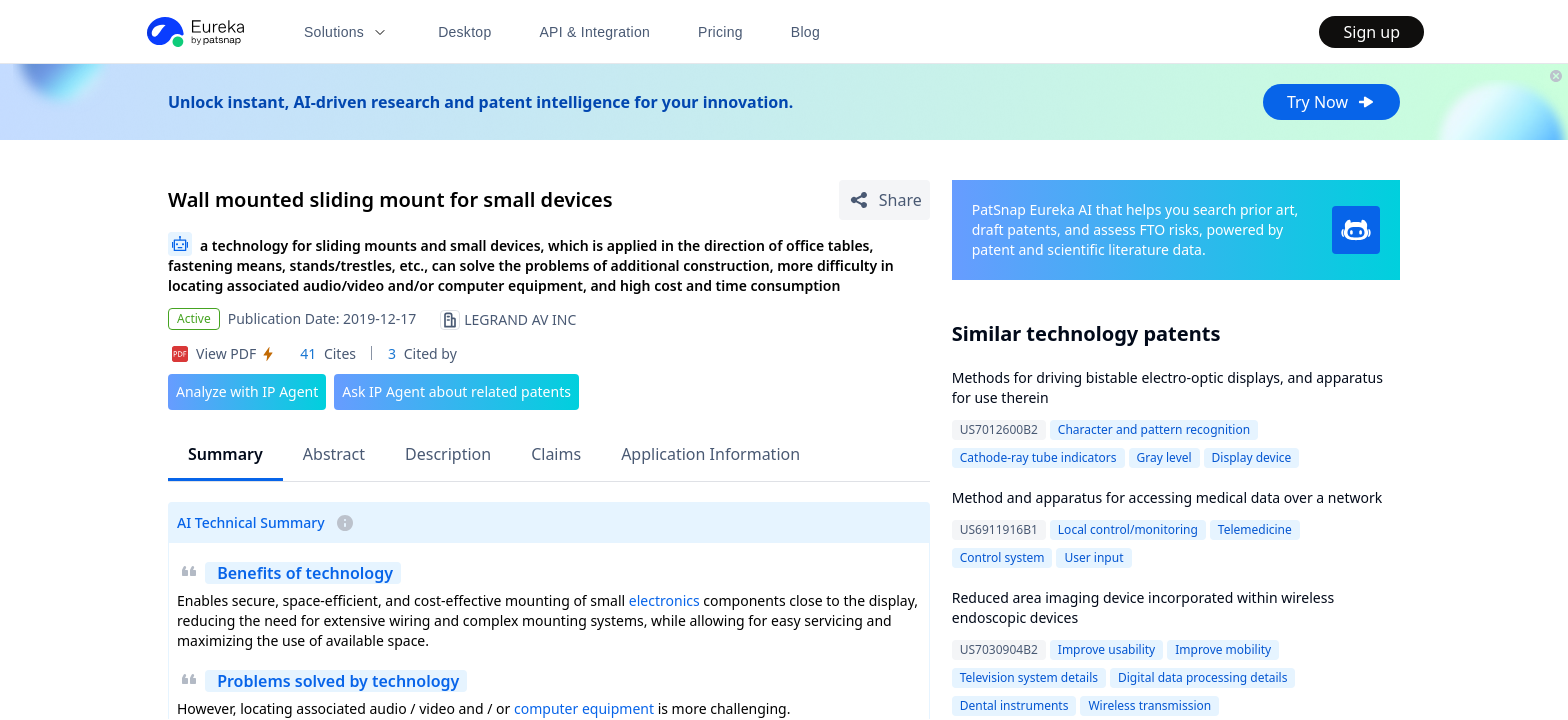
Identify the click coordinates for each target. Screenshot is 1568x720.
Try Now (1331, 102)
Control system (1002, 557)
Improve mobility (1223, 649)
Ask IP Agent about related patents (456, 391)
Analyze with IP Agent (247, 391)
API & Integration (594, 32)
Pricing (720, 32)
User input (1093, 557)
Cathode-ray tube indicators (1038, 457)
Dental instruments (1014, 705)
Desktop (464, 32)
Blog (805, 32)
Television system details (1029, 677)
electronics (664, 600)
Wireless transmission (1149, 705)
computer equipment (584, 708)
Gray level (1164, 457)
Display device (1252, 457)
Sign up (1371, 32)
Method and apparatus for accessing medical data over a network (1167, 497)
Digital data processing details (1202, 677)
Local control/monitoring (1128, 529)
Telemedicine (1255, 529)
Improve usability (1106, 649)
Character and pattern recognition (1154, 429)
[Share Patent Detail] (884, 200)
